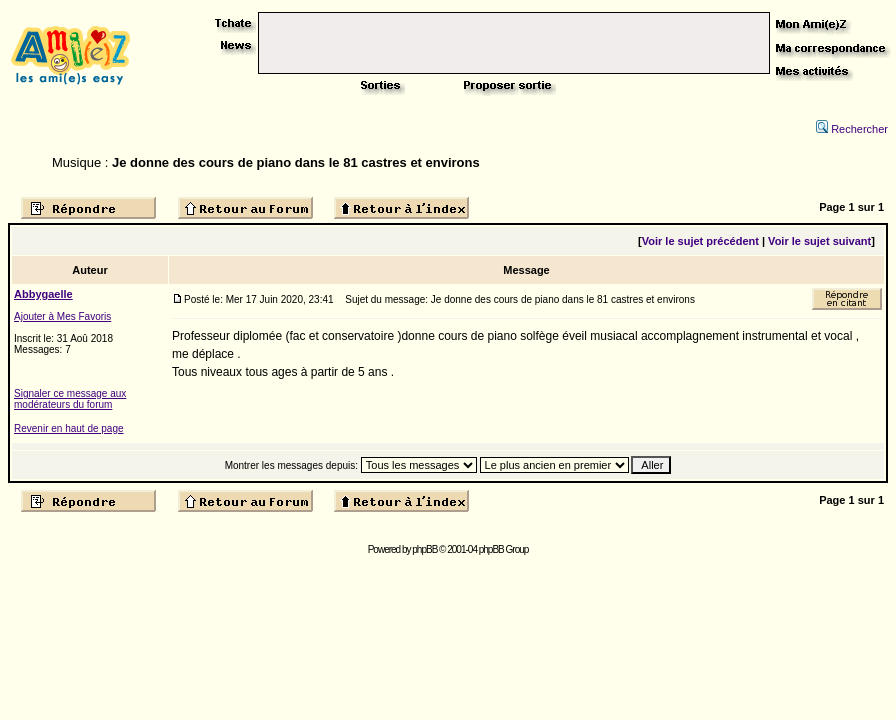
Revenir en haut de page (69, 428)
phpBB (424, 549)
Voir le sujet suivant (819, 241)
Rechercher (852, 129)
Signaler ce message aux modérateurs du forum (70, 399)
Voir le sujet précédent (700, 241)
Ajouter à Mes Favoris (62, 316)
